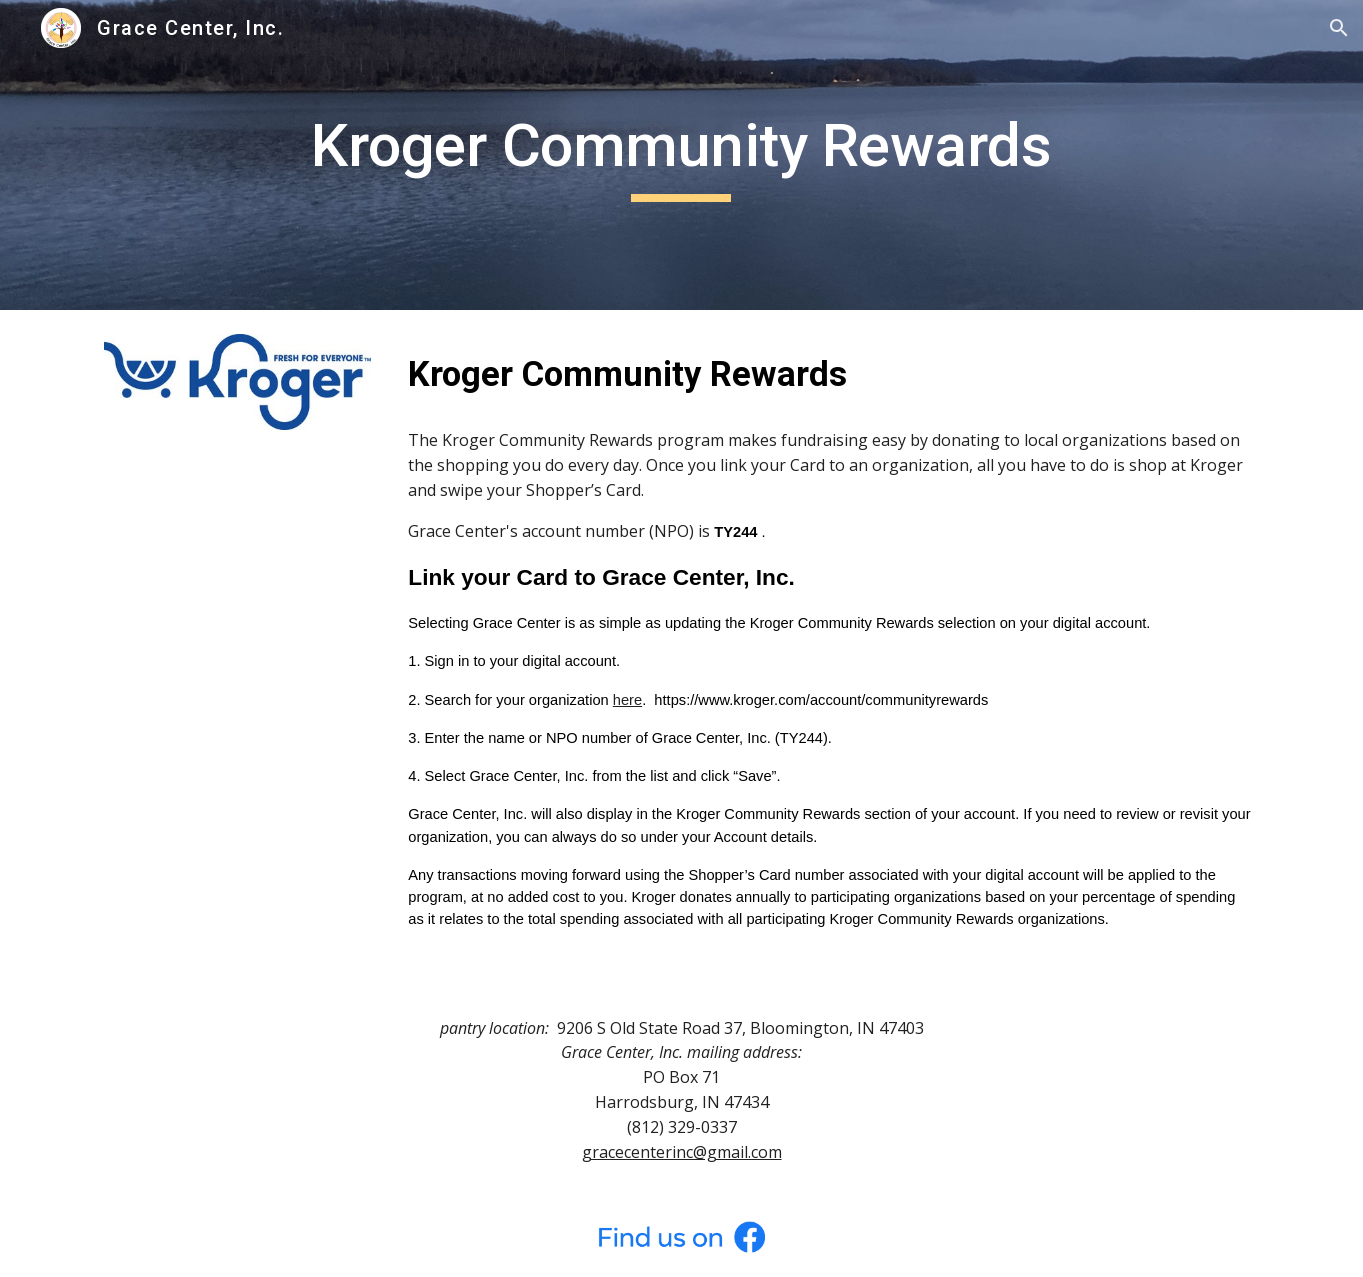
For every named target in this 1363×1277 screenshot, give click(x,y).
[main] (682, 155)
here (627, 700)
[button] (1339, 28)
